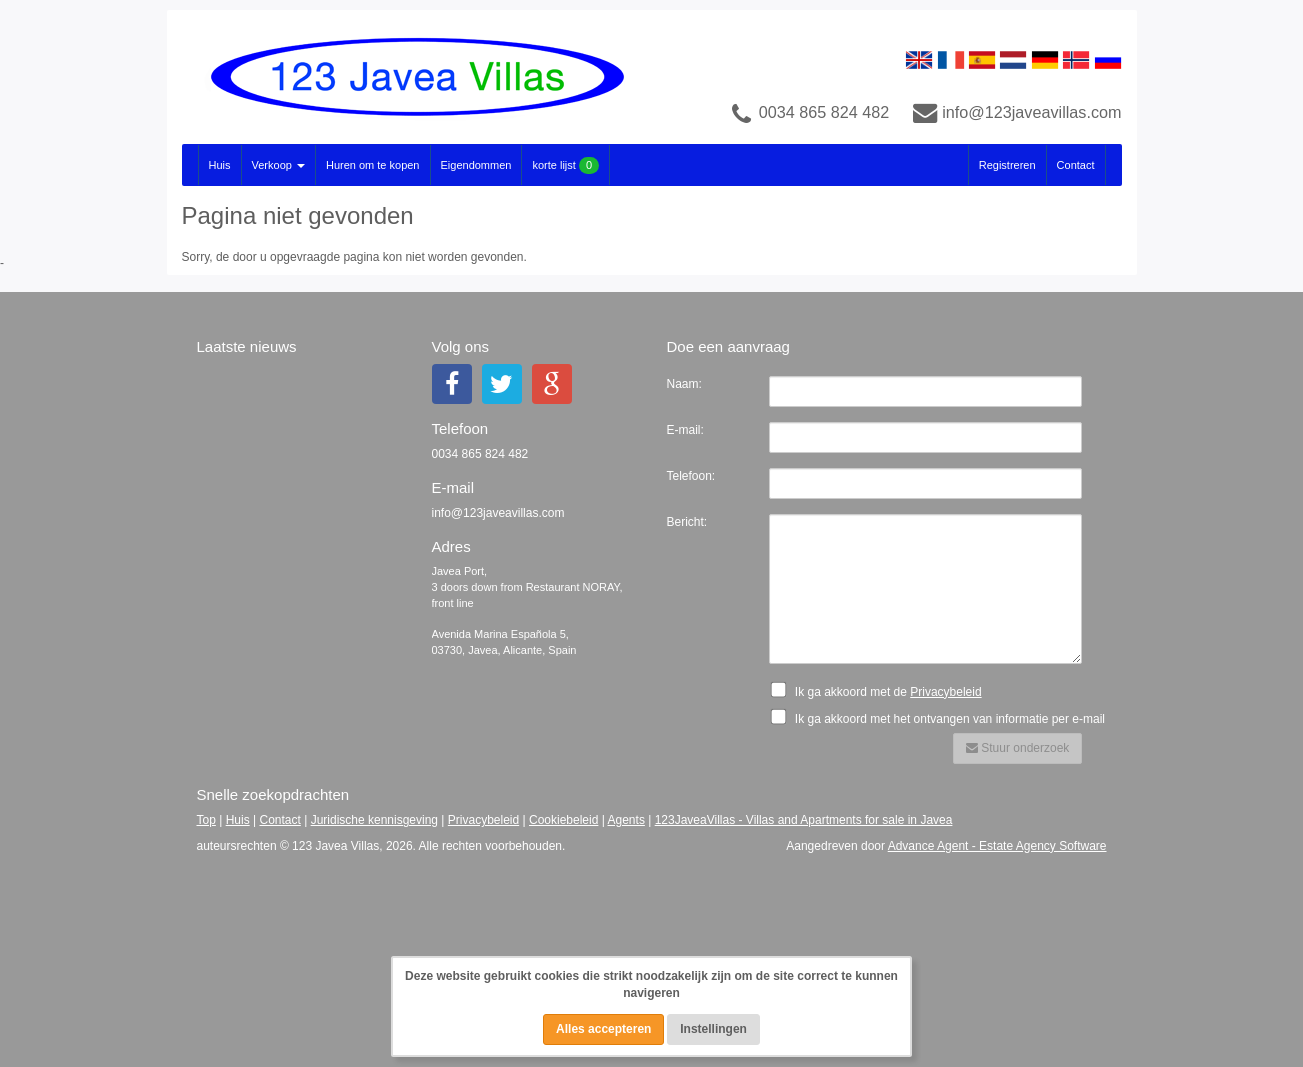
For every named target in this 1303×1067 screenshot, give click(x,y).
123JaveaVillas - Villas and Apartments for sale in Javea (804, 820)
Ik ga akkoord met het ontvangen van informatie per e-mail (944, 717)
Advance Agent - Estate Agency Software (997, 846)
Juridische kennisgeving (374, 820)
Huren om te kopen (373, 165)
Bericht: (687, 522)
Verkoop (278, 165)
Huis (220, 165)
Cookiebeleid (563, 820)
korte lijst (565, 165)
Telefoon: (691, 476)
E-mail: (685, 430)
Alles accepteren (603, 1029)
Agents (626, 820)
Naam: (684, 384)
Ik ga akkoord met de (882, 690)
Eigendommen (476, 165)
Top (206, 820)
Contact (1076, 165)
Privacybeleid (945, 692)
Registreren (1007, 165)
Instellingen (713, 1029)
